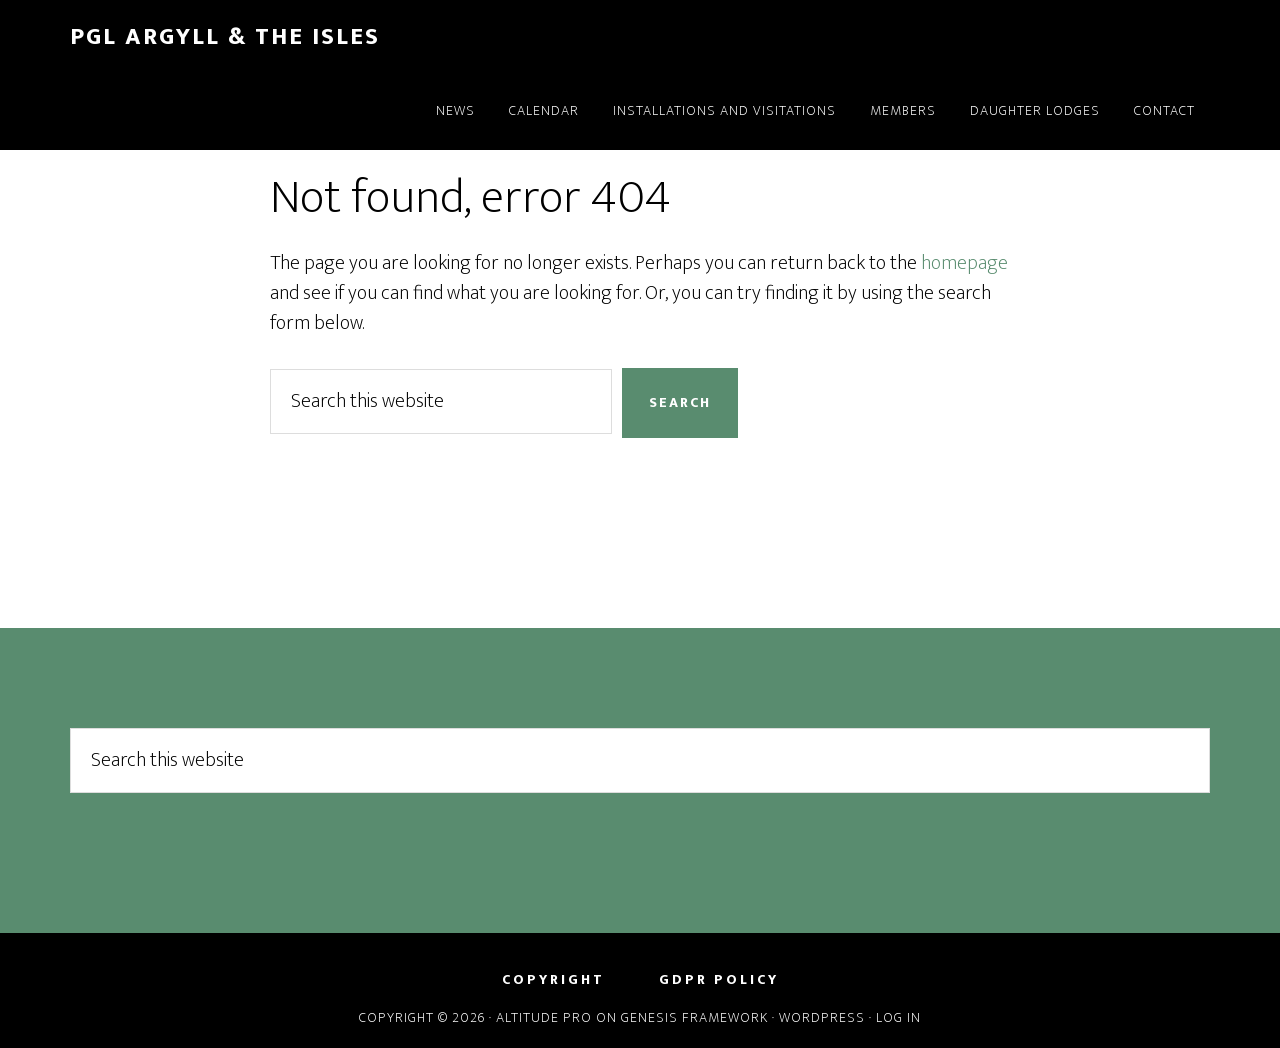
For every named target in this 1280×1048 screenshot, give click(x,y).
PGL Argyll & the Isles (225, 37)
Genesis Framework (694, 1017)
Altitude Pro (544, 1017)
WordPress (822, 1017)
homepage (964, 263)
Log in (898, 1017)
